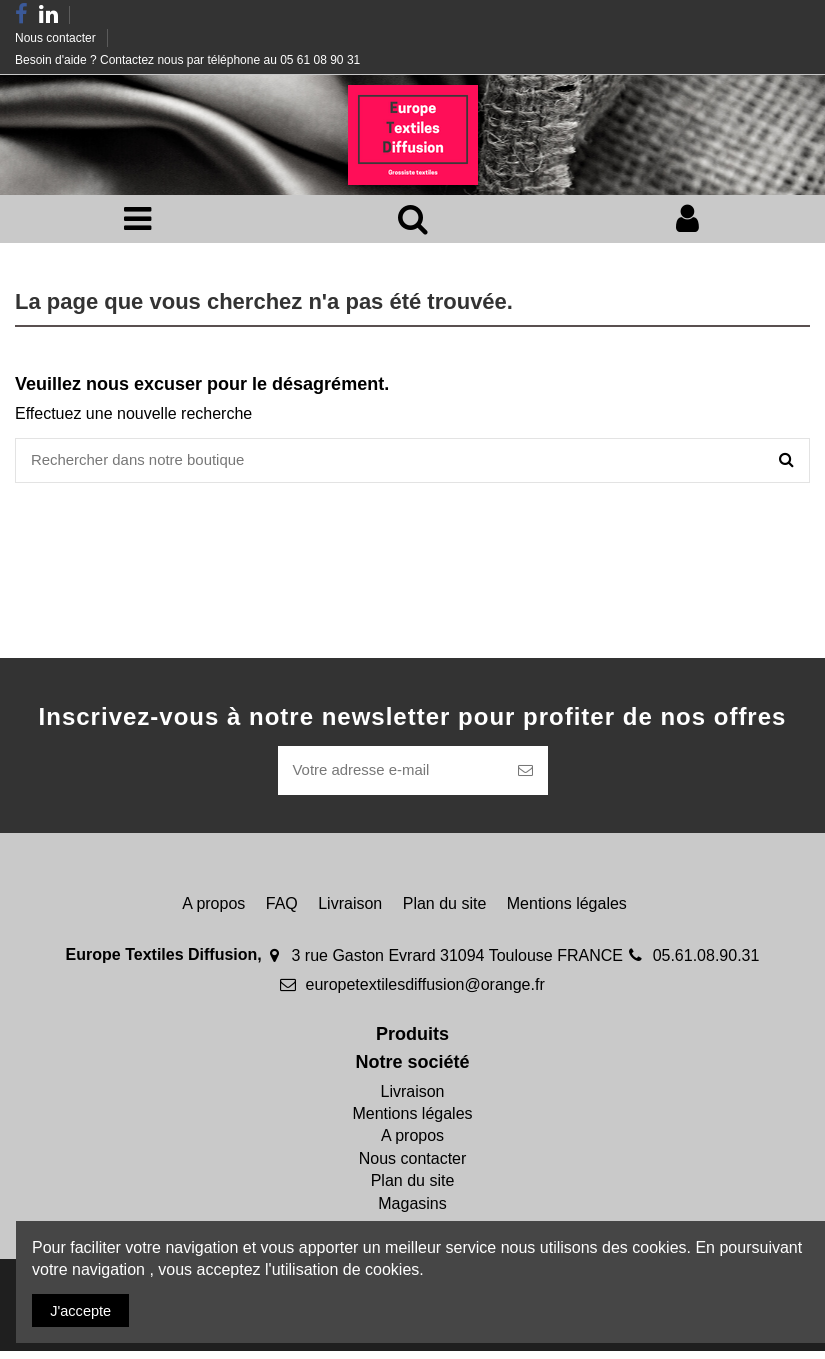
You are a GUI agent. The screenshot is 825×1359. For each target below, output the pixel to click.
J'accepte (85, 1308)
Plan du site (445, 911)
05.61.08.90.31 (706, 963)
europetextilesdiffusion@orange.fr (425, 992)
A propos (213, 911)
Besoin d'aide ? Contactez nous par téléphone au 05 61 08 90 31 (187, 60)
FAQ (282, 911)
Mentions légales (567, 911)
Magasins (412, 1211)
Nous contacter (57, 38)
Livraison (350, 911)
